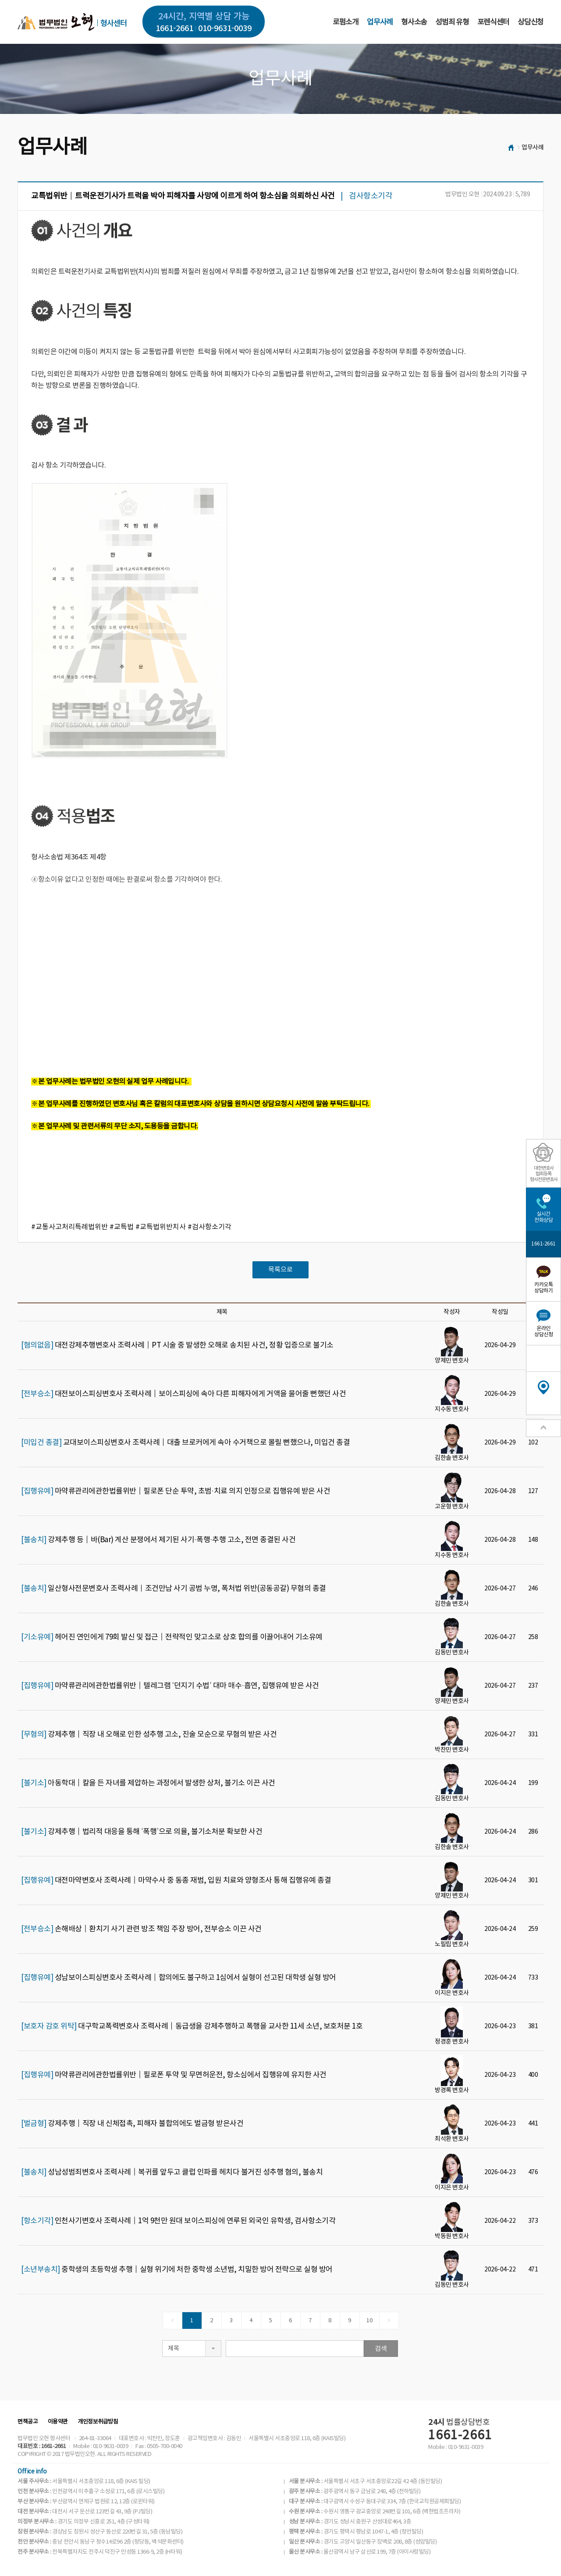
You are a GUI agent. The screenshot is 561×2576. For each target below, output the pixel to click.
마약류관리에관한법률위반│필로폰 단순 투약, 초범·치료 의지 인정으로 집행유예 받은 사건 (175, 1491)
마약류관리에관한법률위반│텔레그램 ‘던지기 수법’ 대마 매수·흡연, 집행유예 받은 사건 (170, 1686)
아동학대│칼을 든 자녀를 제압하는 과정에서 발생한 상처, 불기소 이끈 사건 (148, 1783)
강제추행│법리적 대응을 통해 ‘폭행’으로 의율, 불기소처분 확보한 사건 (141, 1831)
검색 (381, 2348)
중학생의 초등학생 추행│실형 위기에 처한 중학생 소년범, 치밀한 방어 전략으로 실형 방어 (177, 2269)
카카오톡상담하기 (543, 1288)
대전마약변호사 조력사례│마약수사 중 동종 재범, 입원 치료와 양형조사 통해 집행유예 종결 (176, 1880)
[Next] (389, 2320)
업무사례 (380, 22)
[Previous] (172, 2320)
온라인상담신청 (543, 1332)
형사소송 (414, 22)
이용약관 (58, 2422)
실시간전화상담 (543, 1217)
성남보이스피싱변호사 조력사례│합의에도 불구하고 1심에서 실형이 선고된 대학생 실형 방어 (178, 1977)
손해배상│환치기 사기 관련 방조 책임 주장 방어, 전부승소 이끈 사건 (141, 1929)
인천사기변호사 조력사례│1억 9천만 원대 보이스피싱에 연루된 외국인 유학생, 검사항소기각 (178, 2221)
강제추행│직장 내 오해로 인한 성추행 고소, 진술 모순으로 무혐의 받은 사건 (149, 1734)
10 (369, 2320)
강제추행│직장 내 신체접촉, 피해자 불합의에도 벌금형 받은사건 (132, 2123)
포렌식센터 (493, 22)
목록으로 (280, 1270)
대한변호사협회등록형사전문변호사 (543, 1173)
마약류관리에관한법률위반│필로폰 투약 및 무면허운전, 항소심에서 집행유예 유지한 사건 (174, 2075)
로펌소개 (346, 22)
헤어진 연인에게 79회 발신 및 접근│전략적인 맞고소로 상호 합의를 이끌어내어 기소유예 (172, 1637)
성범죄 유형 (452, 22)
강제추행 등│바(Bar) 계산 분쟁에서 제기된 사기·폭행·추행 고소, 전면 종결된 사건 (158, 1540)
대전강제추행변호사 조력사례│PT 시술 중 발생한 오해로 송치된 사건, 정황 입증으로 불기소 (177, 1345)
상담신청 (530, 22)
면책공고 (28, 2422)
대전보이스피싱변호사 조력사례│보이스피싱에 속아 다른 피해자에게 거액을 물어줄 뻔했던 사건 (183, 1394)
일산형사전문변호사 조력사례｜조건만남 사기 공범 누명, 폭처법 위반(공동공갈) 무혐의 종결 (173, 1588)
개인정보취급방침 (98, 2422)
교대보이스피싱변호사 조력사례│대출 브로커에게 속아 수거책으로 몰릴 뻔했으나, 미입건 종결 (185, 1442)
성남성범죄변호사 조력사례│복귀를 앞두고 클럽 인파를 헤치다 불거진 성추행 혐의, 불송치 (172, 2172)
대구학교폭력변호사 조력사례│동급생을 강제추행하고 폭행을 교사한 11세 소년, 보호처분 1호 (191, 2026)
